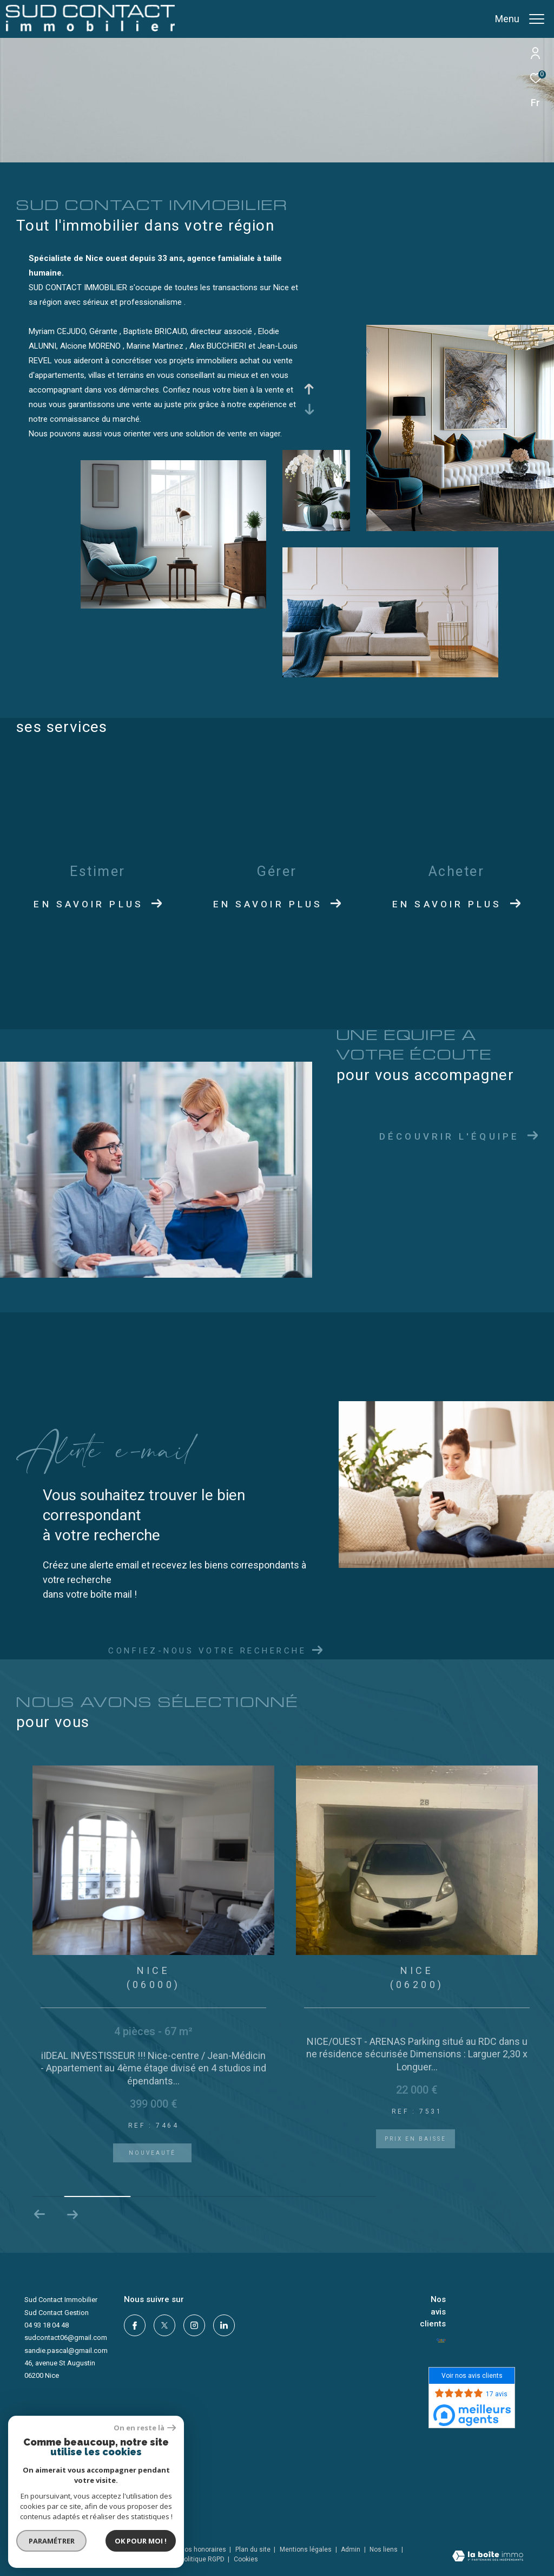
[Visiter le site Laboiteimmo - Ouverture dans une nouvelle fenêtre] (488, 2557)
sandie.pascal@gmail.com (66, 2350)
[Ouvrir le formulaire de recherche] (446, 19)
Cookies (246, 2559)
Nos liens (384, 2549)
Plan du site (253, 2549)
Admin (351, 2549)
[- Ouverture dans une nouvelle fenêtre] (441, 2340)
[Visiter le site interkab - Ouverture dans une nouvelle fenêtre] (74, 2496)
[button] (72, 2214)
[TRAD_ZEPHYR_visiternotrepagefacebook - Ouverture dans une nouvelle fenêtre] (135, 2325)
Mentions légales (306, 2549)
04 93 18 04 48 (46, 2325)
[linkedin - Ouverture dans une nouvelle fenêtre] (224, 2325)
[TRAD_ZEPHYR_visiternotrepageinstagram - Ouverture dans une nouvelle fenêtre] (194, 2325)
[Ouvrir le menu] (519, 19)
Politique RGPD (202, 2559)
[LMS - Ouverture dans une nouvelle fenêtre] (53, 2473)
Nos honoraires (203, 2549)
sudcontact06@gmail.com (65, 2337)
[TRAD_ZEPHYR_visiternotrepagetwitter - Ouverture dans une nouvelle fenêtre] (164, 2325)
